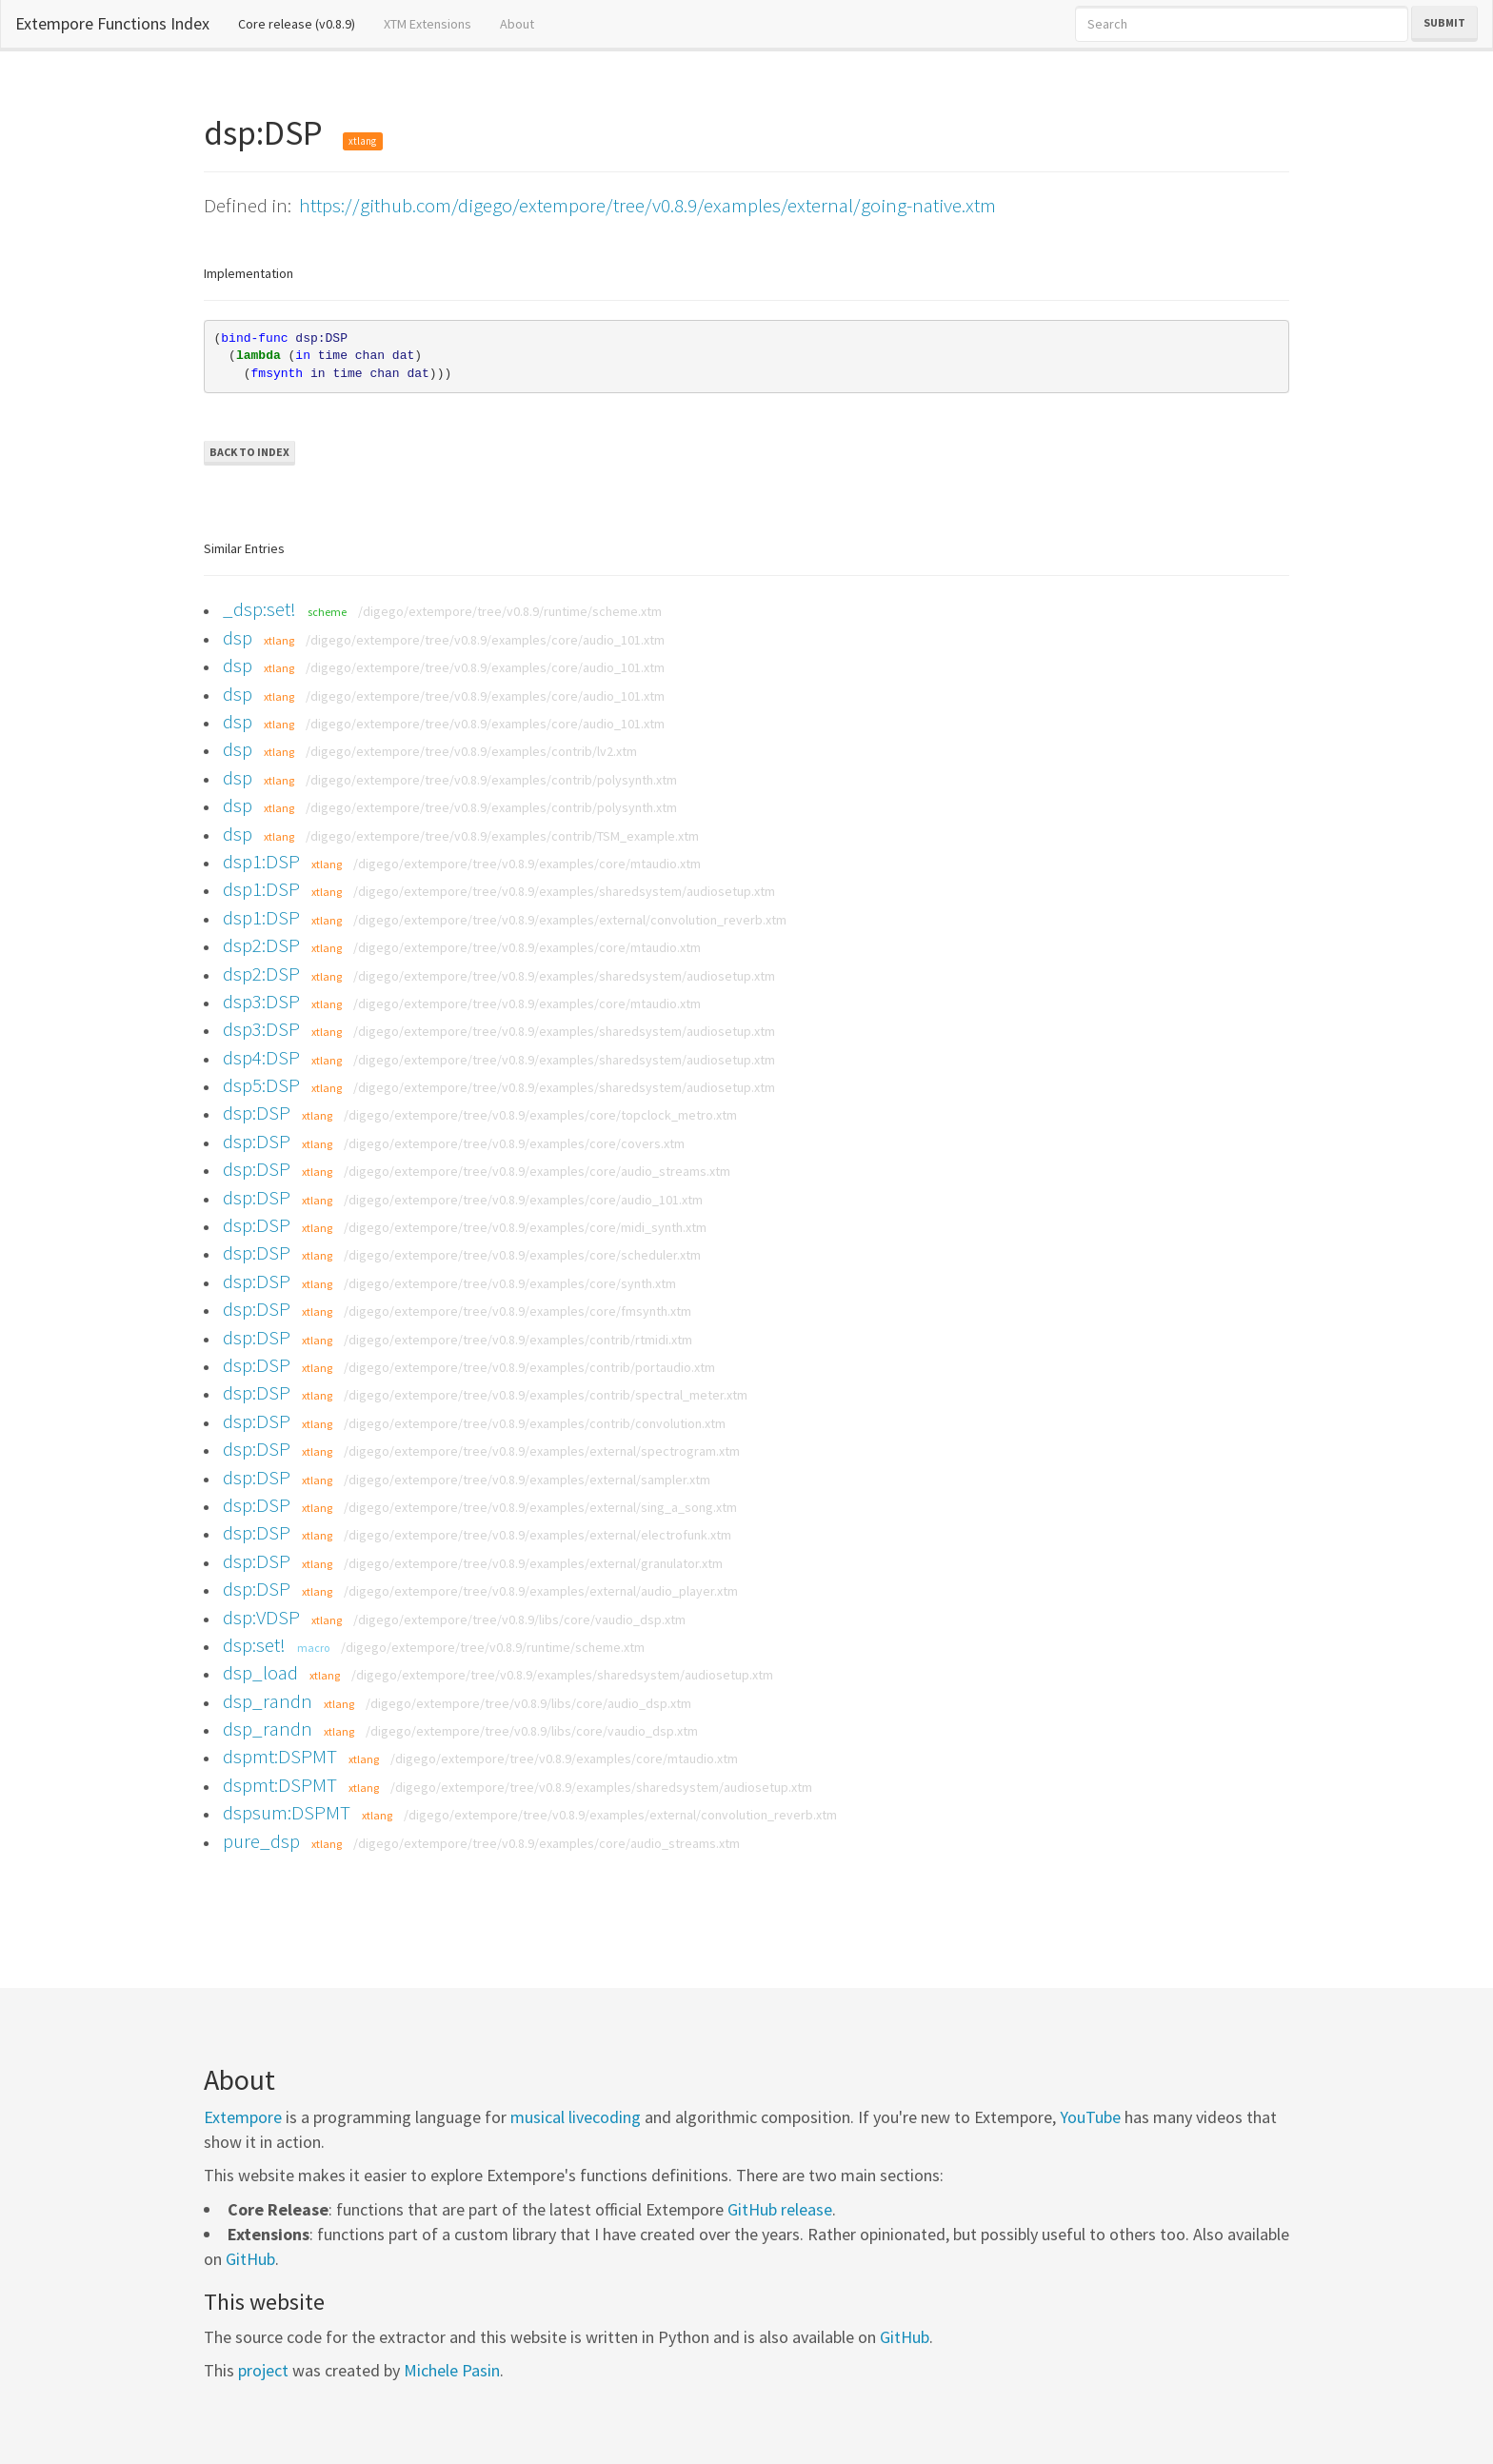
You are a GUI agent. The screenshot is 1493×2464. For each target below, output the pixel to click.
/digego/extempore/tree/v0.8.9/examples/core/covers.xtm (514, 1143)
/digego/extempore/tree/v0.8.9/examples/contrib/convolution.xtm (535, 1423)
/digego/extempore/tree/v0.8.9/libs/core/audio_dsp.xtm (528, 1703)
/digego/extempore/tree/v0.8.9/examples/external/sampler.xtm (527, 1479)
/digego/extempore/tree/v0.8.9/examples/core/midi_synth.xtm (525, 1227)
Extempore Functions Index (112, 23)
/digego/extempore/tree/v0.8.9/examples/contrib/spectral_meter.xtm (545, 1394)
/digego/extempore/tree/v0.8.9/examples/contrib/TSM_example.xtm (502, 836)
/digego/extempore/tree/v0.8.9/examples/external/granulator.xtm (533, 1563)
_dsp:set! (259, 609)
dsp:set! (254, 1645)
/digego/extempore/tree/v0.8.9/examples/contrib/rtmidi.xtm (518, 1339)
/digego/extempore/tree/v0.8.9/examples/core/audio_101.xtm (485, 639)
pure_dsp (261, 1841)
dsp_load (260, 1672)
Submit (1444, 22)
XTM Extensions (427, 23)
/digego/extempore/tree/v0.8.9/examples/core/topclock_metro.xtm (540, 1114)
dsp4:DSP (261, 1057)
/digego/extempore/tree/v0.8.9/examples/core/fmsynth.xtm (517, 1311)
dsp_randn (267, 1701)
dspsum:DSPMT (286, 1812)
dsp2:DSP (261, 945)
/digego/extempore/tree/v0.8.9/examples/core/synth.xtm (510, 1283)
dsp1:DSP (261, 861)
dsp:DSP (256, 1112)
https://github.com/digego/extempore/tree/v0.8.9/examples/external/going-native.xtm (647, 205)
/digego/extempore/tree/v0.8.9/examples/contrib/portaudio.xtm (529, 1367)
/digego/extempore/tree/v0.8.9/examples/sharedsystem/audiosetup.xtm (564, 891)
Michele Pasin (452, 2370)
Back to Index (249, 452)
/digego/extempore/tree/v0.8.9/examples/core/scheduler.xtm (522, 1254)
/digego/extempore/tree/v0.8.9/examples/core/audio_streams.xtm (537, 1171)
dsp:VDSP (261, 1617)
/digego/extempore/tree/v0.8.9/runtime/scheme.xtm (510, 611)
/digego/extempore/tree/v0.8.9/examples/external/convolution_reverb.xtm (569, 919)
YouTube (1090, 2117)
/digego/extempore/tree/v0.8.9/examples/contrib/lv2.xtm (471, 751)
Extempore (243, 2117)
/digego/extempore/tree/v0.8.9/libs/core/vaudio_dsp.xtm (519, 1619)
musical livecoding (575, 2117)
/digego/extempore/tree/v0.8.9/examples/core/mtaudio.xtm (527, 863)
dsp (237, 637)
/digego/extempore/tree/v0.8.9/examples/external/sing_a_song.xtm (540, 1507)
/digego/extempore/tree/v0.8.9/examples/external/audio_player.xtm (541, 1591)
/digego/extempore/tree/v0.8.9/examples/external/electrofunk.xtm (537, 1534)
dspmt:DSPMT (280, 1756)
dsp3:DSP (261, 1001)
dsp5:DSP (261, 1085)
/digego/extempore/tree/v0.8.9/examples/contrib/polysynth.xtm (491, 779)
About (517, 23)
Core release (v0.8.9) (303, 22)
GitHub (250, 2259)
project (263, 2370)
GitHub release (779, 2209)
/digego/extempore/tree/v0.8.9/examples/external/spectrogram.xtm (542, 1451)
